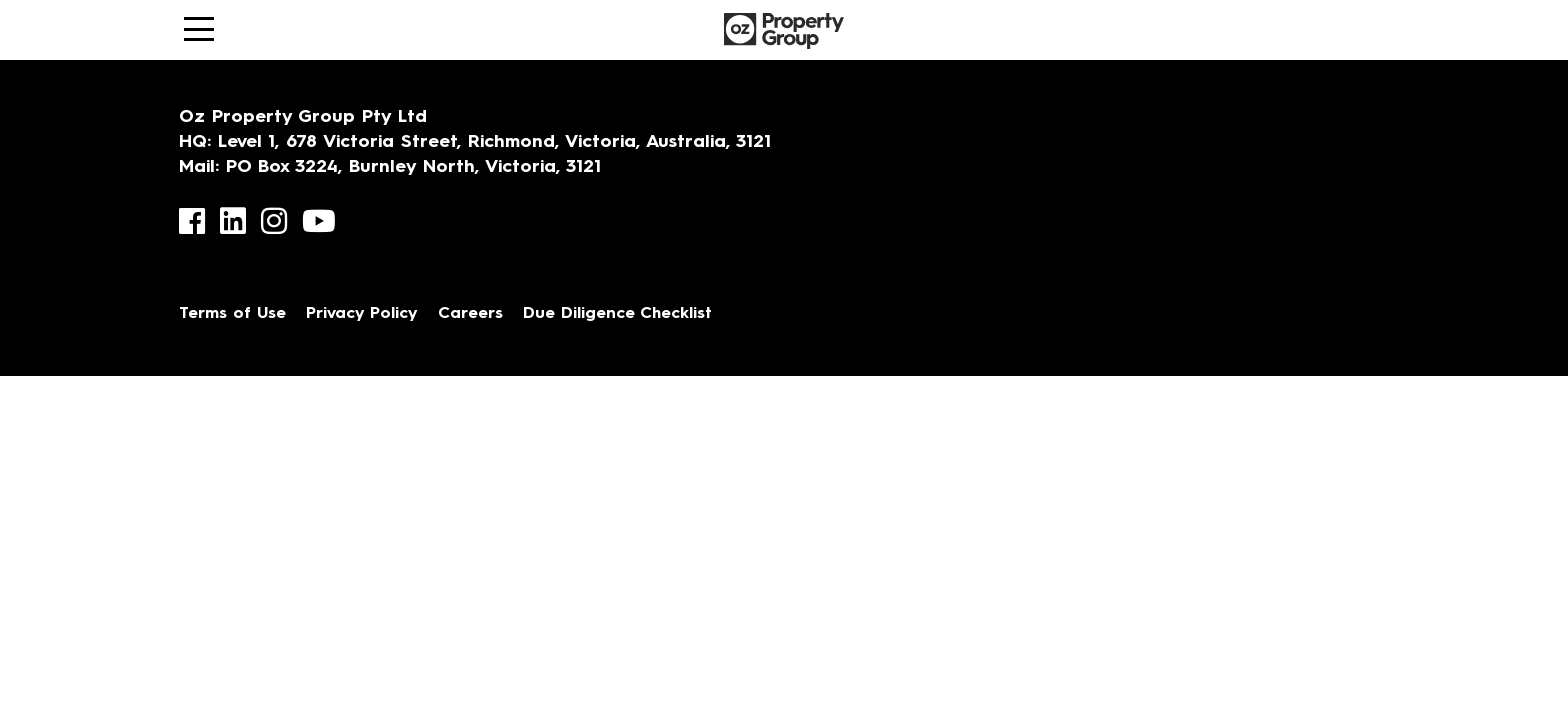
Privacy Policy (362, 314)
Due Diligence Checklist (617, 314)
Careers (470, 314)
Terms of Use (232, 314)
